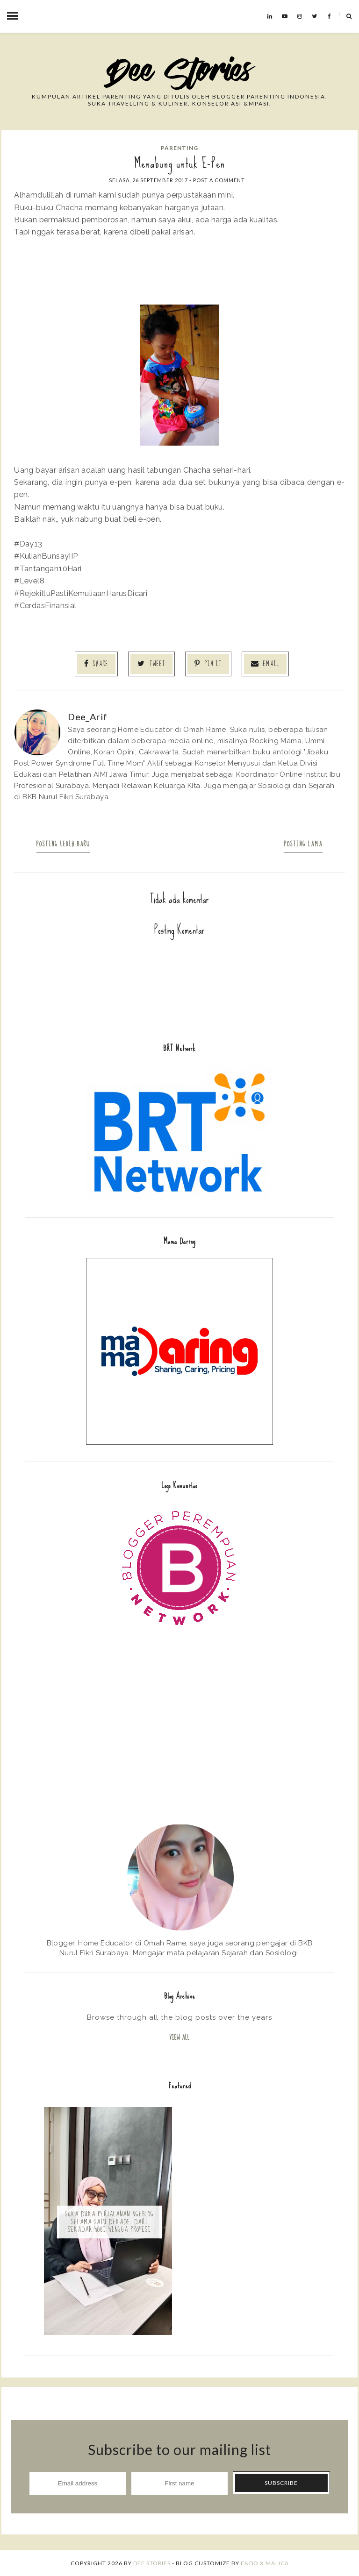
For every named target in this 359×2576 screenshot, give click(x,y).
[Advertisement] (179, 1727)
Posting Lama (303, 844)
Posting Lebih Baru (63, 844)
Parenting (179, 147)
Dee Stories (152, 2563)
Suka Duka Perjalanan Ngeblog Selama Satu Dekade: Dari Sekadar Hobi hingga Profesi (109, 2221)
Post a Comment (219, 180)
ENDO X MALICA (265, 2563)
